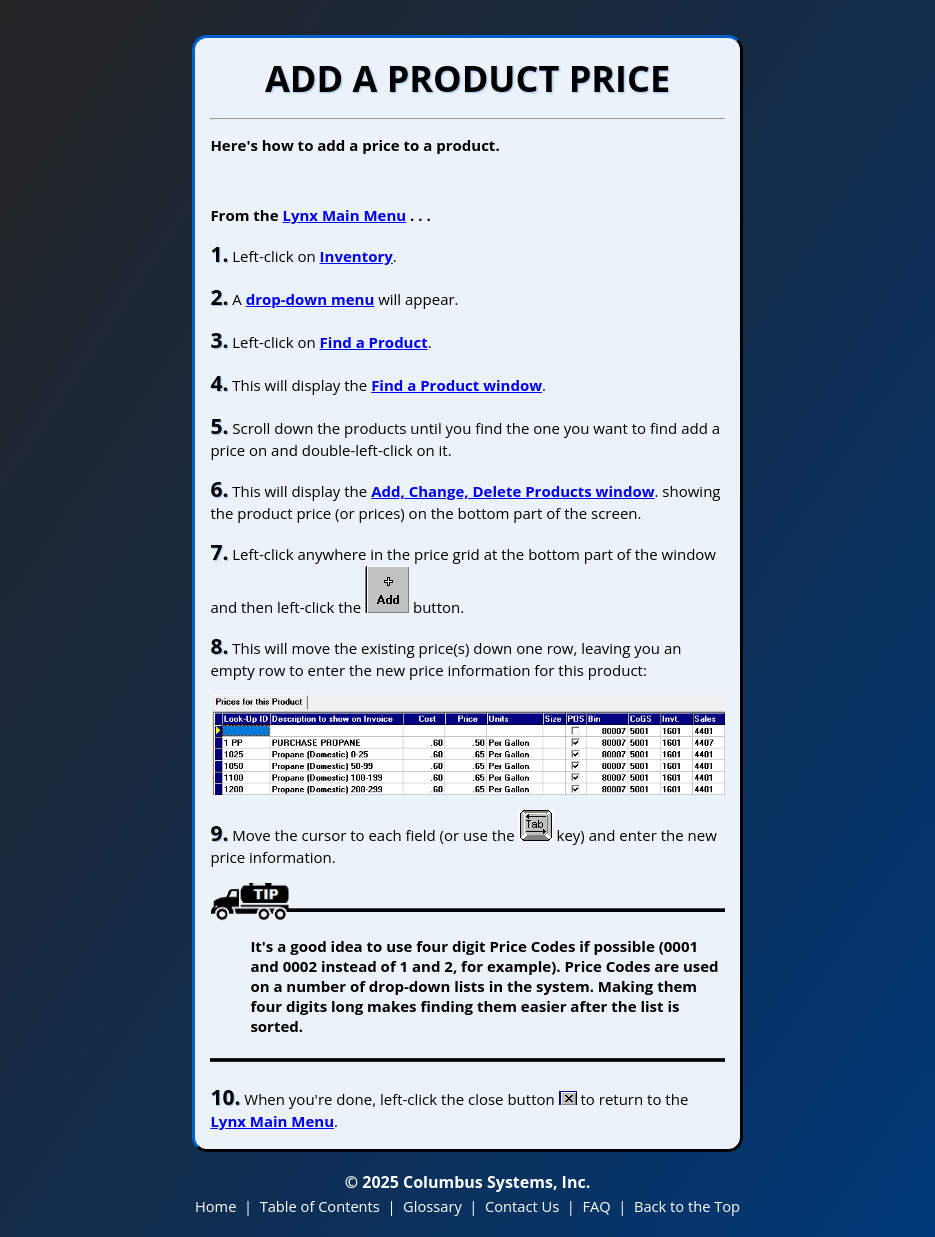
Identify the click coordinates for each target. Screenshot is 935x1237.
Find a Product (374, 342)
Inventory (356, 256)
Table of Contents (320, 1206)
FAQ (596, 1206)
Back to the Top (687, 1206)
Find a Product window (456, 385)
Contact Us (522, 1206)
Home (215, 1206)
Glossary (432, 1206)
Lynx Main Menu (344, 215)
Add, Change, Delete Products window (512, 491)
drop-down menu (310, 299)
